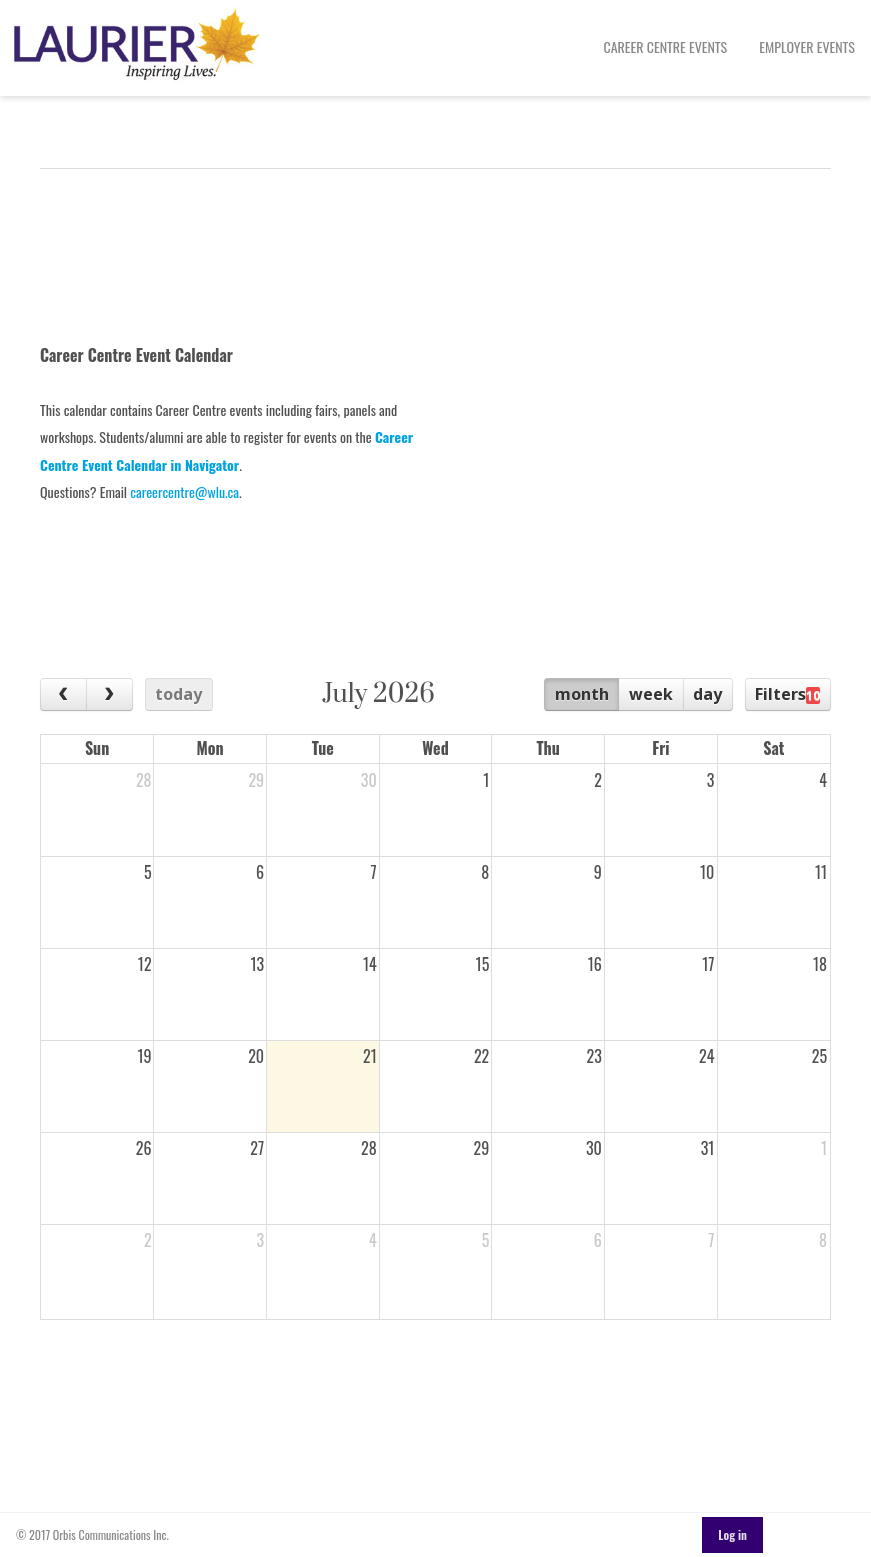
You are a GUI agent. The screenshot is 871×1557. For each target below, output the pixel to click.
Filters (787, 694)
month (582, 694)
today (178, 694)
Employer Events (807, 46)
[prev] (63, 695)
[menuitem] (666, 48)
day (707, 694)
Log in (732, 1534)
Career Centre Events (666, 46)
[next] (109, 695)
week (651, 694)
